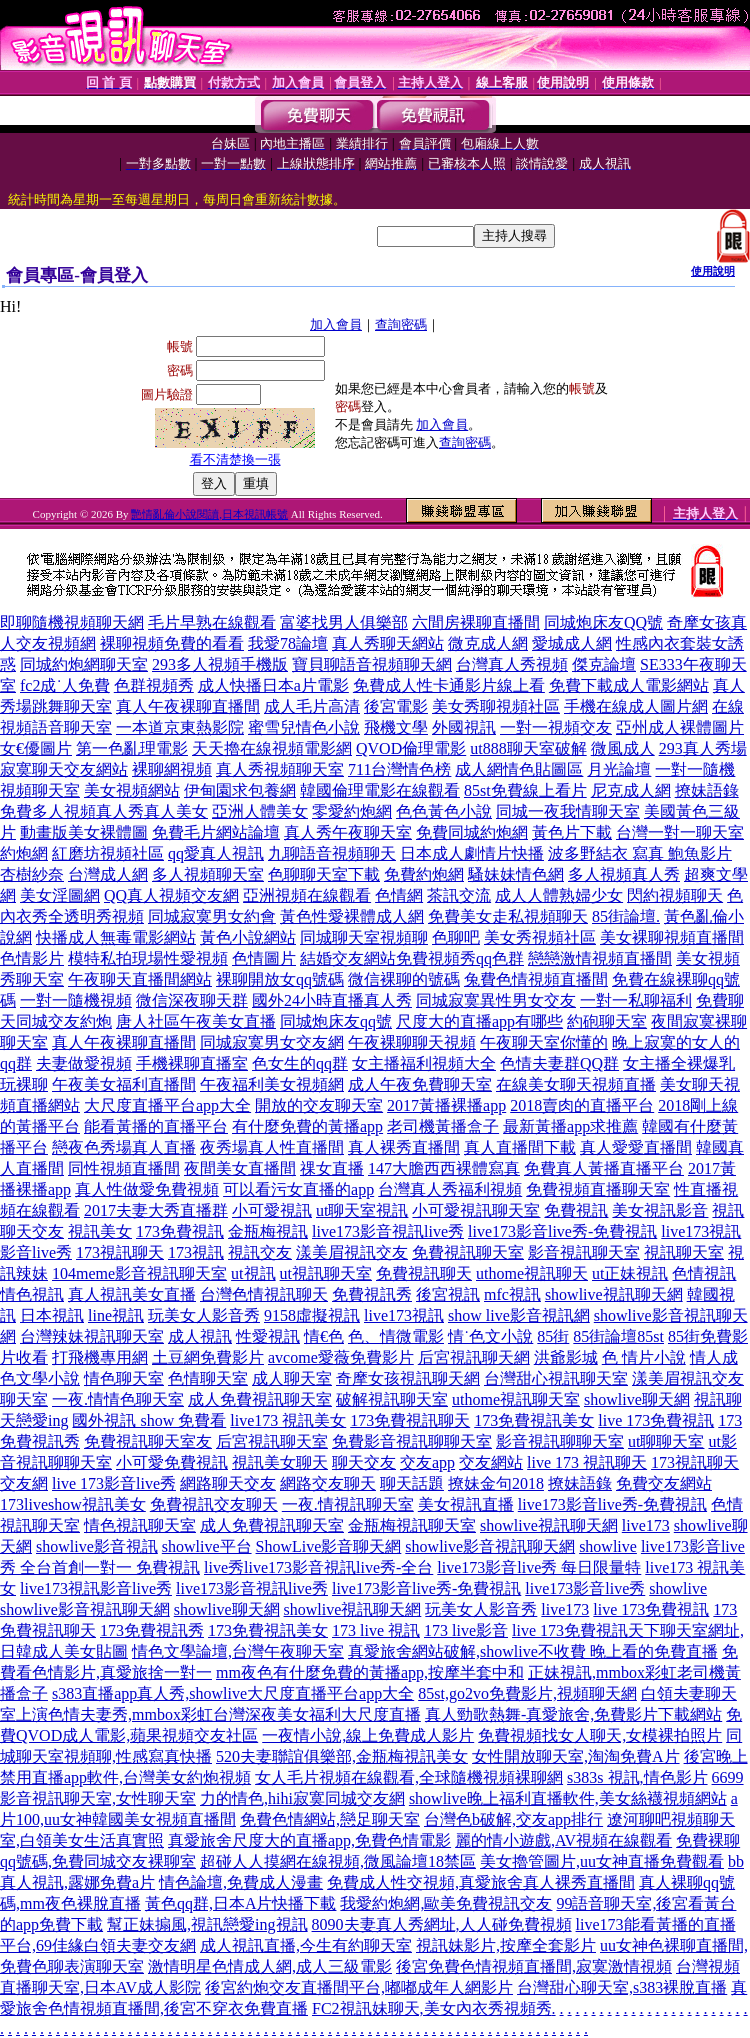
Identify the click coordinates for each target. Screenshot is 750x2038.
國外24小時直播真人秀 (332, 1000)
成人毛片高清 (312, 706)
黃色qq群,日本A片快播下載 (241, 1903)
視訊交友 (260, 1252)
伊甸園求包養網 (240, 790)
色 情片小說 (644, 1357)
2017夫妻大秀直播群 (156, 1210)
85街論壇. (626, 916)
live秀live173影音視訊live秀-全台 (318, 1567)
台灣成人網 (108, 874)
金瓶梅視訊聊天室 (412, 1525)
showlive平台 (207, 1546)
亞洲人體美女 (260, 811)
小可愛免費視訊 (172, 1462)
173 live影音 (466, 1630)
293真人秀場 (703, 748)
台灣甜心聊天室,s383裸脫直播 (622, 1987)
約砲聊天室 (607, 1021)
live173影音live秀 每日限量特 (539, 1567)
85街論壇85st (618, 1336)
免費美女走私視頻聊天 (508, 916)
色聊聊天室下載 (324, 874)
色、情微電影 (396, 1336)
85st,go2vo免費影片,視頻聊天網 (527, 1693)
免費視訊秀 (372, 1294)
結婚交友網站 (348, 958)
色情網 (399, 895)
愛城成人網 (572, 643)
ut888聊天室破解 (528, 748)
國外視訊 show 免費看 (149, 1420)
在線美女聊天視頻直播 (576, 1084)
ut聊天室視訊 (362, 1210)
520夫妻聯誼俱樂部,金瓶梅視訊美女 (342, 1756)
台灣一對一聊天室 (680, 832)
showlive (608, 1546)
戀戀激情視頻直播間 (600, 958)
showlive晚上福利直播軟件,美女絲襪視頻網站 (568, 1798)
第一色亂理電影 (132, 748)
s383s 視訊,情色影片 (637, 1777)
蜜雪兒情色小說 (304, 727)
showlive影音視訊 (97, 1546)
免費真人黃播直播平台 (604, 1168)
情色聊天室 (124, 1378)
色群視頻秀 (154, 685)
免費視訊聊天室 (468, 1252)
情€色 (324, 1336)
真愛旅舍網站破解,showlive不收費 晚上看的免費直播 (533, 1651)
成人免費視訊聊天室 (260, 1399)
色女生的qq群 (300, 1063)
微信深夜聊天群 (192, 1000)
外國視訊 (464, 727)
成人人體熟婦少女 (559, 895)
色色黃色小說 (444, 811)
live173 (646, 1525)
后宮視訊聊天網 (474, 1357)
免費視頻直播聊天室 (598, 1189)
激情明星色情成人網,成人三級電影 (270, 1966)
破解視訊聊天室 (392, 1399)
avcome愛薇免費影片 (341, 1357)
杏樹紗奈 (32, 874)
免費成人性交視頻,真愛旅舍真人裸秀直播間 (481, 1882)
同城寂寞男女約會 (212, 916)
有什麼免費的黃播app (307, 1126)
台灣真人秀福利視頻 (450, 1189)
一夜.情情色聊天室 (118, 1399)
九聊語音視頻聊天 (332, 853)
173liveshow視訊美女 (73, 1504)
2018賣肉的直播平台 (582, 1105)
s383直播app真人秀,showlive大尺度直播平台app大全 (233, 1693)
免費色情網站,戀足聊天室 (330, 1819)
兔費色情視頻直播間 (536, 979)
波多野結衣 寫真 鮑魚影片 (640, 853)
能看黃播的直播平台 (156, 1126)
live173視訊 (404, 1315)
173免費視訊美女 (534, 1420)
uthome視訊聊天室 (516, 1399)
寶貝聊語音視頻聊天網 (372, 664)
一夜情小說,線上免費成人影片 (368, 1735)
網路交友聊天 (328, 1483)
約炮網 (24, 853)
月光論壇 (619, 769)
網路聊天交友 (228, 1483)
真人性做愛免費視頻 (147, 1189)
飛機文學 (396, 727)
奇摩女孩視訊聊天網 (408, 1378)
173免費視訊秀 (152, 1630)
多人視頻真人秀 (624, 874)
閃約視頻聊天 (675, 895)
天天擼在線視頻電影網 (272, 748)
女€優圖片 (36, 748)
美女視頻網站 (132, 790)
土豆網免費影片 (208, 1357)
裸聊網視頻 (172, 769)
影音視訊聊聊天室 (560, 1441)
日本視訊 (52, 1315)
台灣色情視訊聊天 (264, 1294)
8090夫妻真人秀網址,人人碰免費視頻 (442, 1924)
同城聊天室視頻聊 (364, 937)
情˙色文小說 (490, 1336)
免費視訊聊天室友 (148, 1441)
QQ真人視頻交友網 (171, 895)
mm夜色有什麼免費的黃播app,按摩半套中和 (370, 1672)
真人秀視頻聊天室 (280, 769)
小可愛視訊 (272, 1210)
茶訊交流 (459, 895)
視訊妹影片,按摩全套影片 (506, 1945)
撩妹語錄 (707, 790)
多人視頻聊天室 (208, 874)
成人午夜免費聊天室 (420, 1084)
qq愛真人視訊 (216, 853)
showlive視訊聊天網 (614, 1294)
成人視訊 (200, 1336)
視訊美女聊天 (280, 1462)
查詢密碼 (401, 324)
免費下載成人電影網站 (629, 685)
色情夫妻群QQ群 (559, 1063)
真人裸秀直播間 (404, 1147)
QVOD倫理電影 (411, 748)
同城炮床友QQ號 (603, 622)
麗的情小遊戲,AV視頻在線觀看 (563, 1840)
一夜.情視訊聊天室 (348, 1504)
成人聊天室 (292, 1378)
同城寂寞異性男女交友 (496, 1000)
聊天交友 (364, 1462)
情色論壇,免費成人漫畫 (241, 1882)
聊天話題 (412, 1483)
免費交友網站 (664, 1483)
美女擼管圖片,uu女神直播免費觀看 (602, 1861)
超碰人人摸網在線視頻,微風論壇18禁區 (338, 1861)
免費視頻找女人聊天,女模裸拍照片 (600, 1735)
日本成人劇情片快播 (472, 853)
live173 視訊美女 (288, 1420)
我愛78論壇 (288, 643)
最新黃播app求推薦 (570, 1126)
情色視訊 (32, 1294)
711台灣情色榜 (399, 769)
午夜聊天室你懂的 (544, 1042)
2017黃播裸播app (446, 1105)
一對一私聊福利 (636, 1000)
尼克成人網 (631, 790)
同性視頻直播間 (124, 1168)
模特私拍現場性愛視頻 (148, 958)
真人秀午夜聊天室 (348, 832)
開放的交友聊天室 (319, 1105)
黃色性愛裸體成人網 (352, 916)
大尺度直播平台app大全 (167, 1105)
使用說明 (713, 271)
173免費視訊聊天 (410, 1420)
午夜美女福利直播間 (124, 1084)
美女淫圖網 (60, 895)
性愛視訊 (268, 1336)
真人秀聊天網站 (388, 643)
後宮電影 (396, 706)
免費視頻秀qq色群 (460, 958)
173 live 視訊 (376, 1630)
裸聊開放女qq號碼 (280, 979)
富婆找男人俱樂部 (344, 622)
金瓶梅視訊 (268, 1231)
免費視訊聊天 (424, 1273)
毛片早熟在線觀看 (212, 622)
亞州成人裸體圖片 (680, 727)
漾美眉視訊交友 (352, 1252)
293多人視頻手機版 (220, 664)
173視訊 (196, 1252)
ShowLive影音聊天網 (329, 1546)
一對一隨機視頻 (76, 1000)
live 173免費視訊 (656, 1420)
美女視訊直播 (466, 1504)
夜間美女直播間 (240, 1168)
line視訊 (116, 1315)
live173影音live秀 (585, 1588)
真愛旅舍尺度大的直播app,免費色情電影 (309, 1840)
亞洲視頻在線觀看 (307, 895)
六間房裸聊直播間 (476, 622)
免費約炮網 (424, 874)
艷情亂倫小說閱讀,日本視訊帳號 (209, 514)
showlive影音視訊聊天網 (490, 1546)
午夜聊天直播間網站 (140, 979)
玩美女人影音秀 (204, 1315)
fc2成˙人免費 (65, 685)
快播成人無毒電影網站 (116, 937)
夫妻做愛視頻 (84, 1063)
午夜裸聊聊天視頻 (412, 1042)
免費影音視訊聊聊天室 (412, 1441)
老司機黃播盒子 (443, 1126)
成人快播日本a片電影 (273, 685)
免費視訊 (576, 1210)
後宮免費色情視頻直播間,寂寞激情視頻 (534, 1966)
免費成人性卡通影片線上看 (449, 685)
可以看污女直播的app (298, 1189)
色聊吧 (456, 937)
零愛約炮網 (352, 811)
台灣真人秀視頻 (512, 664)
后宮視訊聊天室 (272, 1441)
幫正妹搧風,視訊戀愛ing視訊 (207, 1924)
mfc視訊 (512, 1294)
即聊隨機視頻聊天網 (72, 622)
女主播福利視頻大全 (424, 1063)
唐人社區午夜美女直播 (196, 1021)
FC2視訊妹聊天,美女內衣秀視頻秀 (432, 2008)
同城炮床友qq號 (336, 1021)
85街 (553, 1336)
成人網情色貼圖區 (519, 769)
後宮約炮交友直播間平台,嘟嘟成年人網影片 (359, 1987)
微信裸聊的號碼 (404, 979)
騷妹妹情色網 (516, 874)
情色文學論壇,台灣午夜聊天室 (238, 1651)
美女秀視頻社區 (540, 937)
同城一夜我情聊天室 (568, 811)
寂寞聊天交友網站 (64, 769)
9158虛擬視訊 (312, 1315)
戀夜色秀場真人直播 (124, 1147)
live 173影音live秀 (114, 1483)
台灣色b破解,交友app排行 (513, 1819)
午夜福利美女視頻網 (272, 1084)
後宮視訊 (448, 1294)
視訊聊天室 (684, 1252)
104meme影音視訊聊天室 (139, 1273)
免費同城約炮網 (472, 832)
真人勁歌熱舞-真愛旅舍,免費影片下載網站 (573, 1714)
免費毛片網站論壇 (216, 832)
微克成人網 (488, 643)
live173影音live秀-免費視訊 (562, 1231)
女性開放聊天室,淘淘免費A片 (576, 1756)
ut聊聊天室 (666, 1441)
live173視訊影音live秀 (96, 1588)
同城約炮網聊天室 (84, 664)
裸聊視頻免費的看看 (172, 643)
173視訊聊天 (120, 1252)
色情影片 (32, 958)
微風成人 (623, 748)
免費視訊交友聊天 (214, 1504)
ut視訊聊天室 (326, 1273)
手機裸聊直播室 (192, 1063)
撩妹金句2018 (496, 1483)
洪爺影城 (566, 1357)
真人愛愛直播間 (636, 1147)
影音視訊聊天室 (584, 1252)
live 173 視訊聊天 (587, 1462)
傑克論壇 (604, 664)
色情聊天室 (208, 1378)
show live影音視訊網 (519, 1315)
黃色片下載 (572, 832)
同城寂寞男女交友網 (272, 1042)
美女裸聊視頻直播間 (672, 937)
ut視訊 (253, 1273)
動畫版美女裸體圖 (84, 832)
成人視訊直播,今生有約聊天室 (306, 1945)
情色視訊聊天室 (140, 1525)
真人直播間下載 (520, 1147)
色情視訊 (704, 1273)
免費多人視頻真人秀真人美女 (104, 811)
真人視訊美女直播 (132, 1294)
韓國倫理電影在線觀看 (380, 790)
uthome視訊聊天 (532, 1273)
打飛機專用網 (100, 1357)
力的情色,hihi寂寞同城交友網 (302, 1798)
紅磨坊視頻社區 (108, 853)
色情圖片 (264, 958)
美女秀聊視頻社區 (496, 706)
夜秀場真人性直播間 (272, 1147)
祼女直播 (332, 1168)
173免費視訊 (180, 1231)
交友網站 (491, 1462)
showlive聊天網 (637, 1399)
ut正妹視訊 (630, 1273)
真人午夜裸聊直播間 (188, 706)
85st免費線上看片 (525, 790)
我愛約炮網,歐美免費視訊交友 (446, 1903)
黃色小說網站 (248, 937)
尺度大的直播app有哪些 (479, 1021)
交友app (427, 1462)
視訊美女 (100, 1231)
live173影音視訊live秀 (388, 1231)
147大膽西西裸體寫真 (444, 1168)
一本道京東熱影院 (180, 727)
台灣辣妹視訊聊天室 (92, 1336)
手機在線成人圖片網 (636, 706)
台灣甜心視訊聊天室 (556, 1378)
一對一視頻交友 (556, 727)
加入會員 (336, 324)
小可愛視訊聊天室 (476, 1210)
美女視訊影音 (660, 1210)
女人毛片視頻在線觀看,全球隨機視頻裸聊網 (409, 1777)
